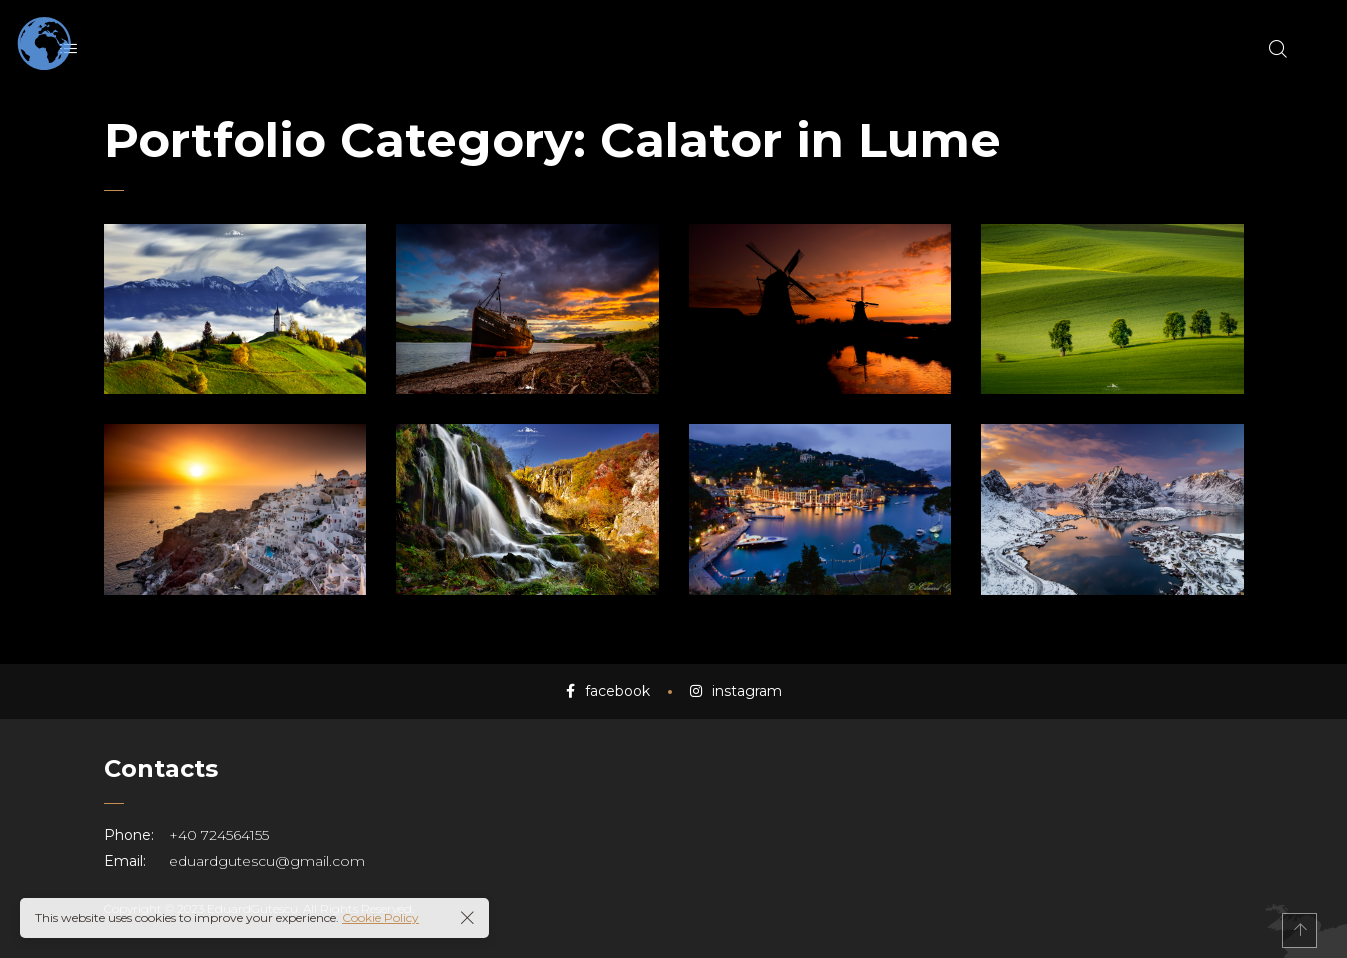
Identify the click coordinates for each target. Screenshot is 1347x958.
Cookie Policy (380, 917)
